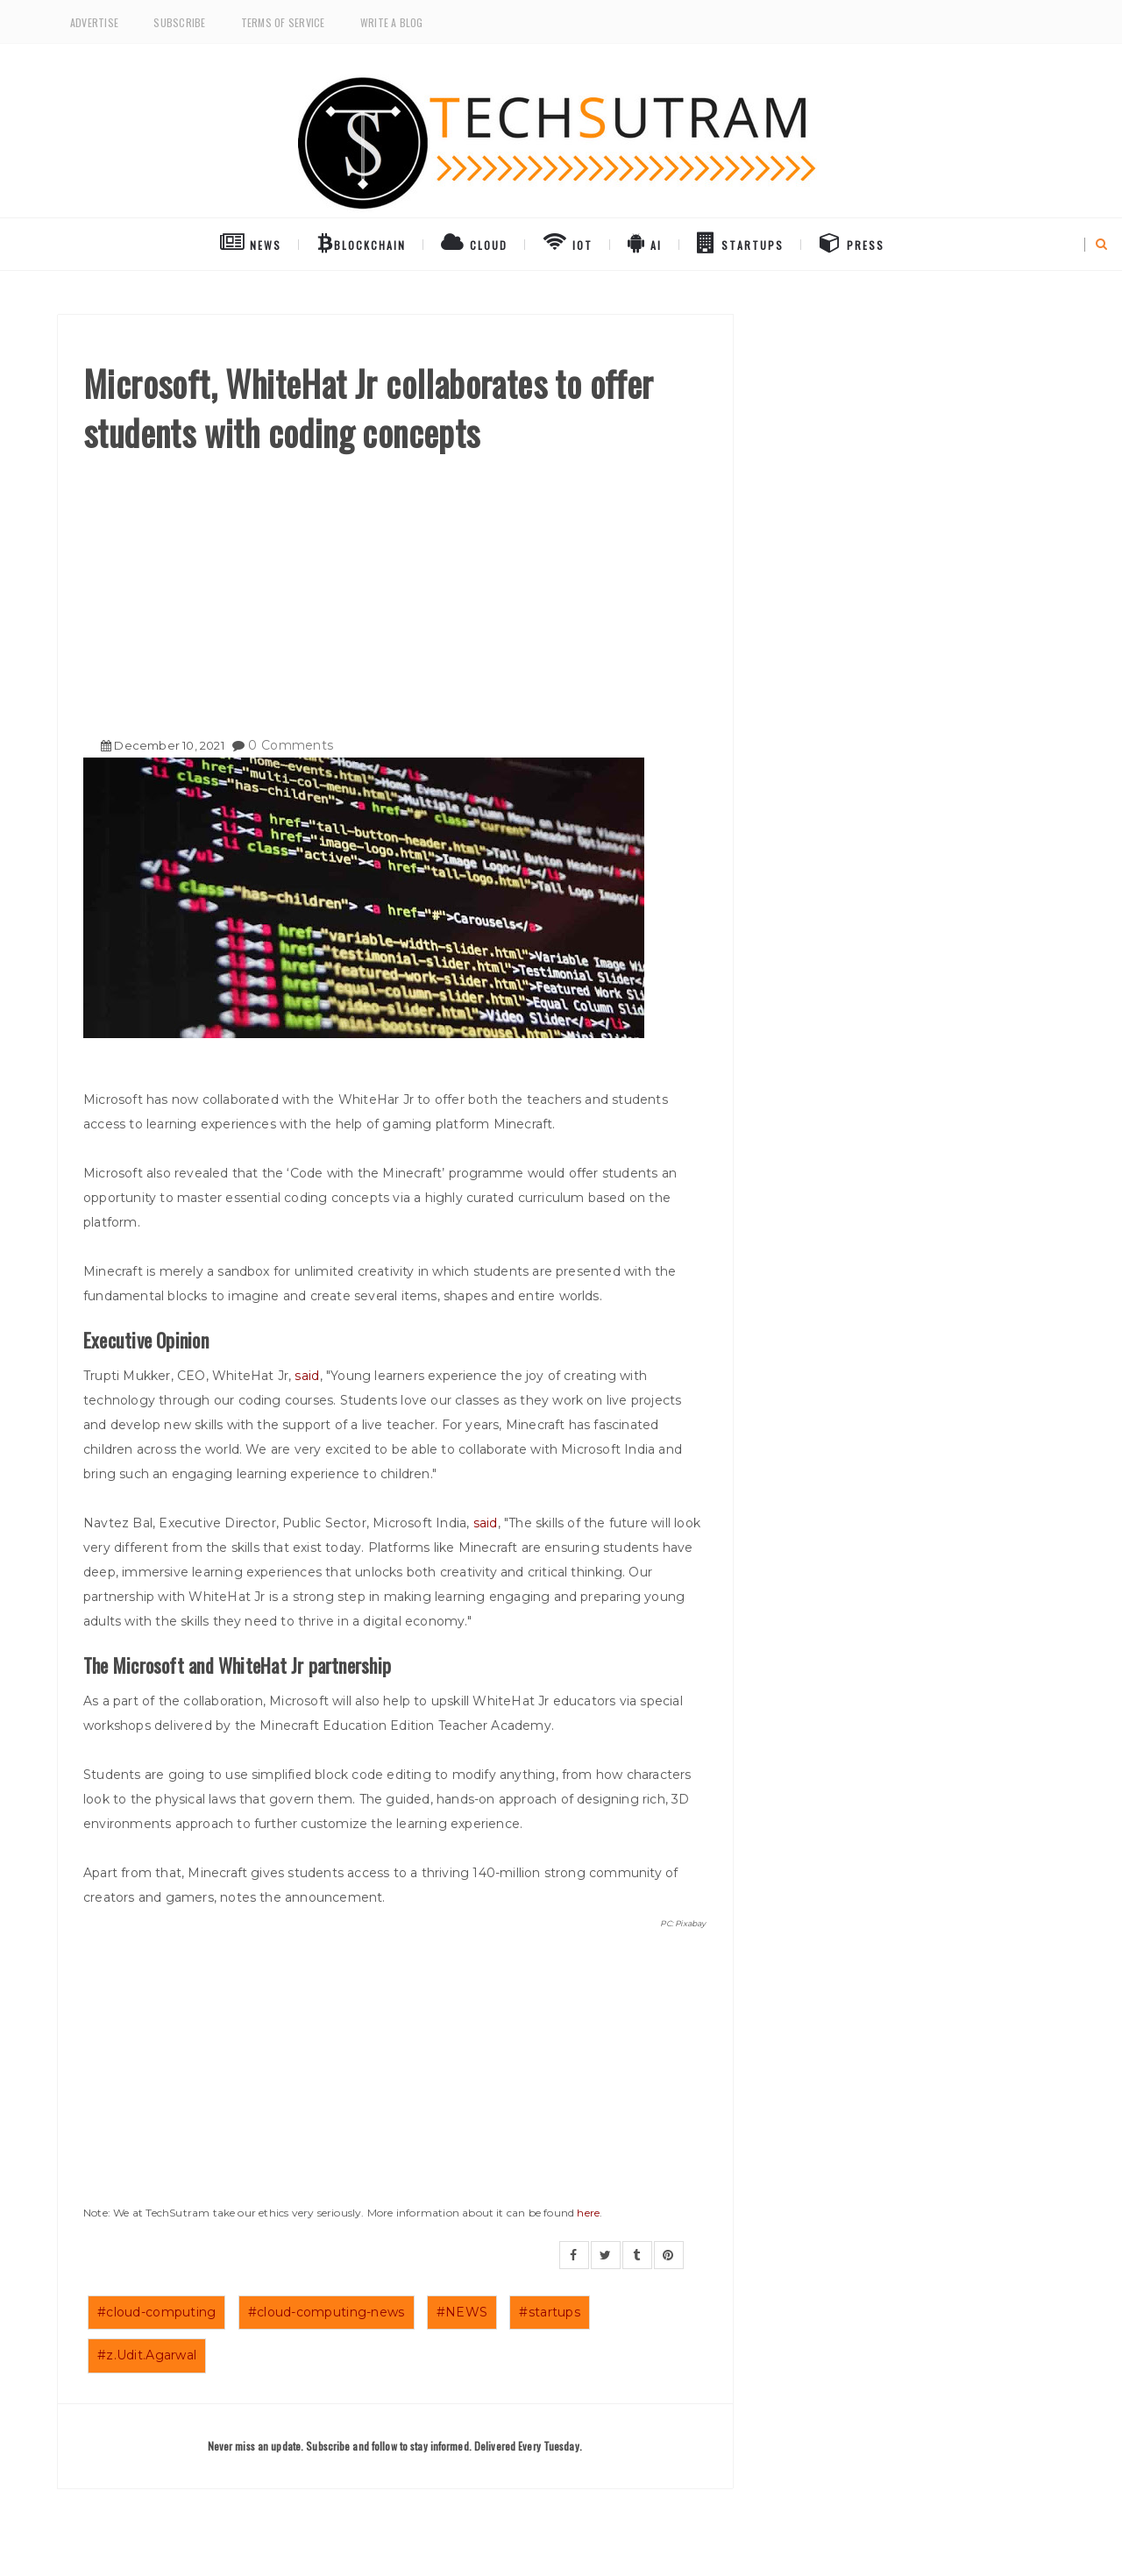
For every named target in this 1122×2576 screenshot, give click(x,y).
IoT (568, 242)
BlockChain (361, 242)
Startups (740, 242)
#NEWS (462, 2312)
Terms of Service (283, 22)
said (307, 1376)
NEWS (250, 242)
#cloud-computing (156, 2312)
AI (645, 242)
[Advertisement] (395, 588)
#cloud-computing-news (326, 2312)
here (588, 2212)
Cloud (474, 242)
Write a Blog (391, 22)
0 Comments (290, 745)
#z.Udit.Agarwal (146, 2355)
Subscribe (179, 22)
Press (852, 242)
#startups (549, 2312)
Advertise (94, 22)
